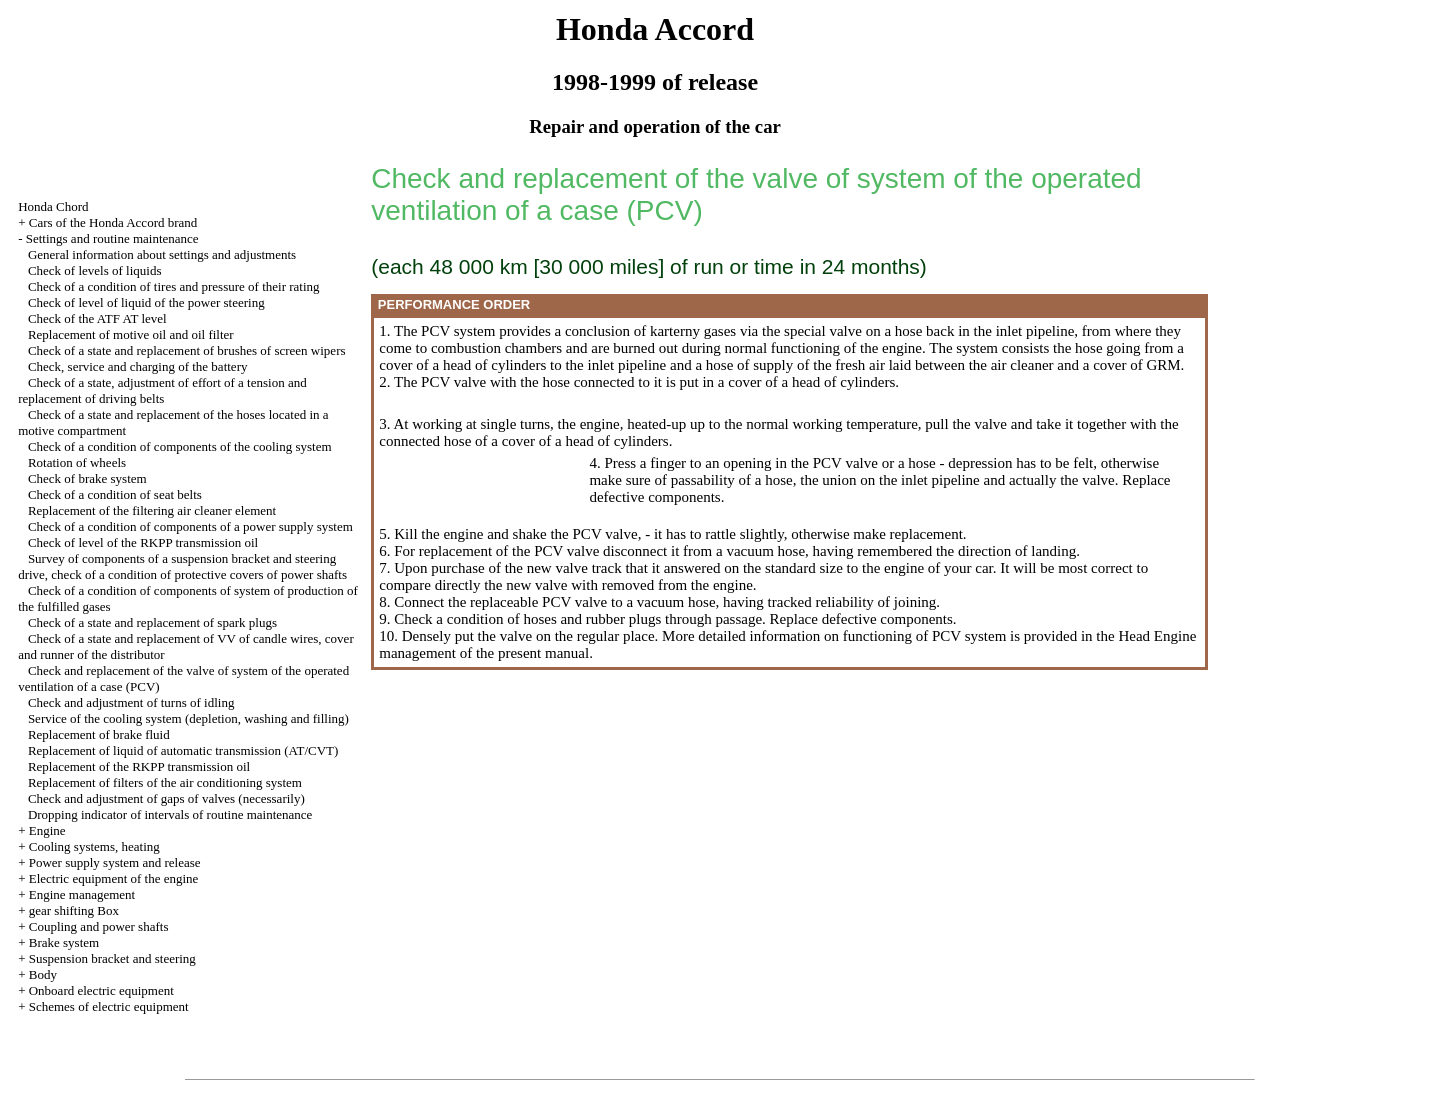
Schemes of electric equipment (109, 1006)
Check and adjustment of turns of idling (131, 702)
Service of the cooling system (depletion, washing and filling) (188, 718)
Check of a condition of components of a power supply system (190, 526)
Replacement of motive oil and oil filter (131, 334)
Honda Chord (53, 206)
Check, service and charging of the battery (138, 366)
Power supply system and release (115, 862)
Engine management (82, 894)
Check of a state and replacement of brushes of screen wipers (187, 350)
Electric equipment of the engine (114, 878)
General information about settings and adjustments (162, 254)
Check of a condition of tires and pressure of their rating (174, 286)
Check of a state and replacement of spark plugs (152, 622)
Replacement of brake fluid (99, 734)
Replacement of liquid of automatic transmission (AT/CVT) (183, 750)
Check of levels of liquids (95, 270)
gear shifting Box (74, 910)
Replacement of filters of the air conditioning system (165, 782)
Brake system (64, 942)
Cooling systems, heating (94, 846)
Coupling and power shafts (99, 926)
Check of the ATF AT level (97, 318)
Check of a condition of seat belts (115, 494)
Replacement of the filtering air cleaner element (152, 510)
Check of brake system (87, 478)
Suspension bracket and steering (112, 958)
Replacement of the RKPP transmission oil (139, 766)
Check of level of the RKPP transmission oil (143, 542)
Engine (47, 830)
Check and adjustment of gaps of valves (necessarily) (166, 798)
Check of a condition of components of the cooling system (180, 446)
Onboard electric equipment (101, 990)
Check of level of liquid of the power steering (146, 302)
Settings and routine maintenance (112, 238)
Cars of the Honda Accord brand (113, 222)
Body (43, 974)
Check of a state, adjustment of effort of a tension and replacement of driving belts (162, 390)
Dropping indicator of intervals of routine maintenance (170, 814)
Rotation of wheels (77, 462)
